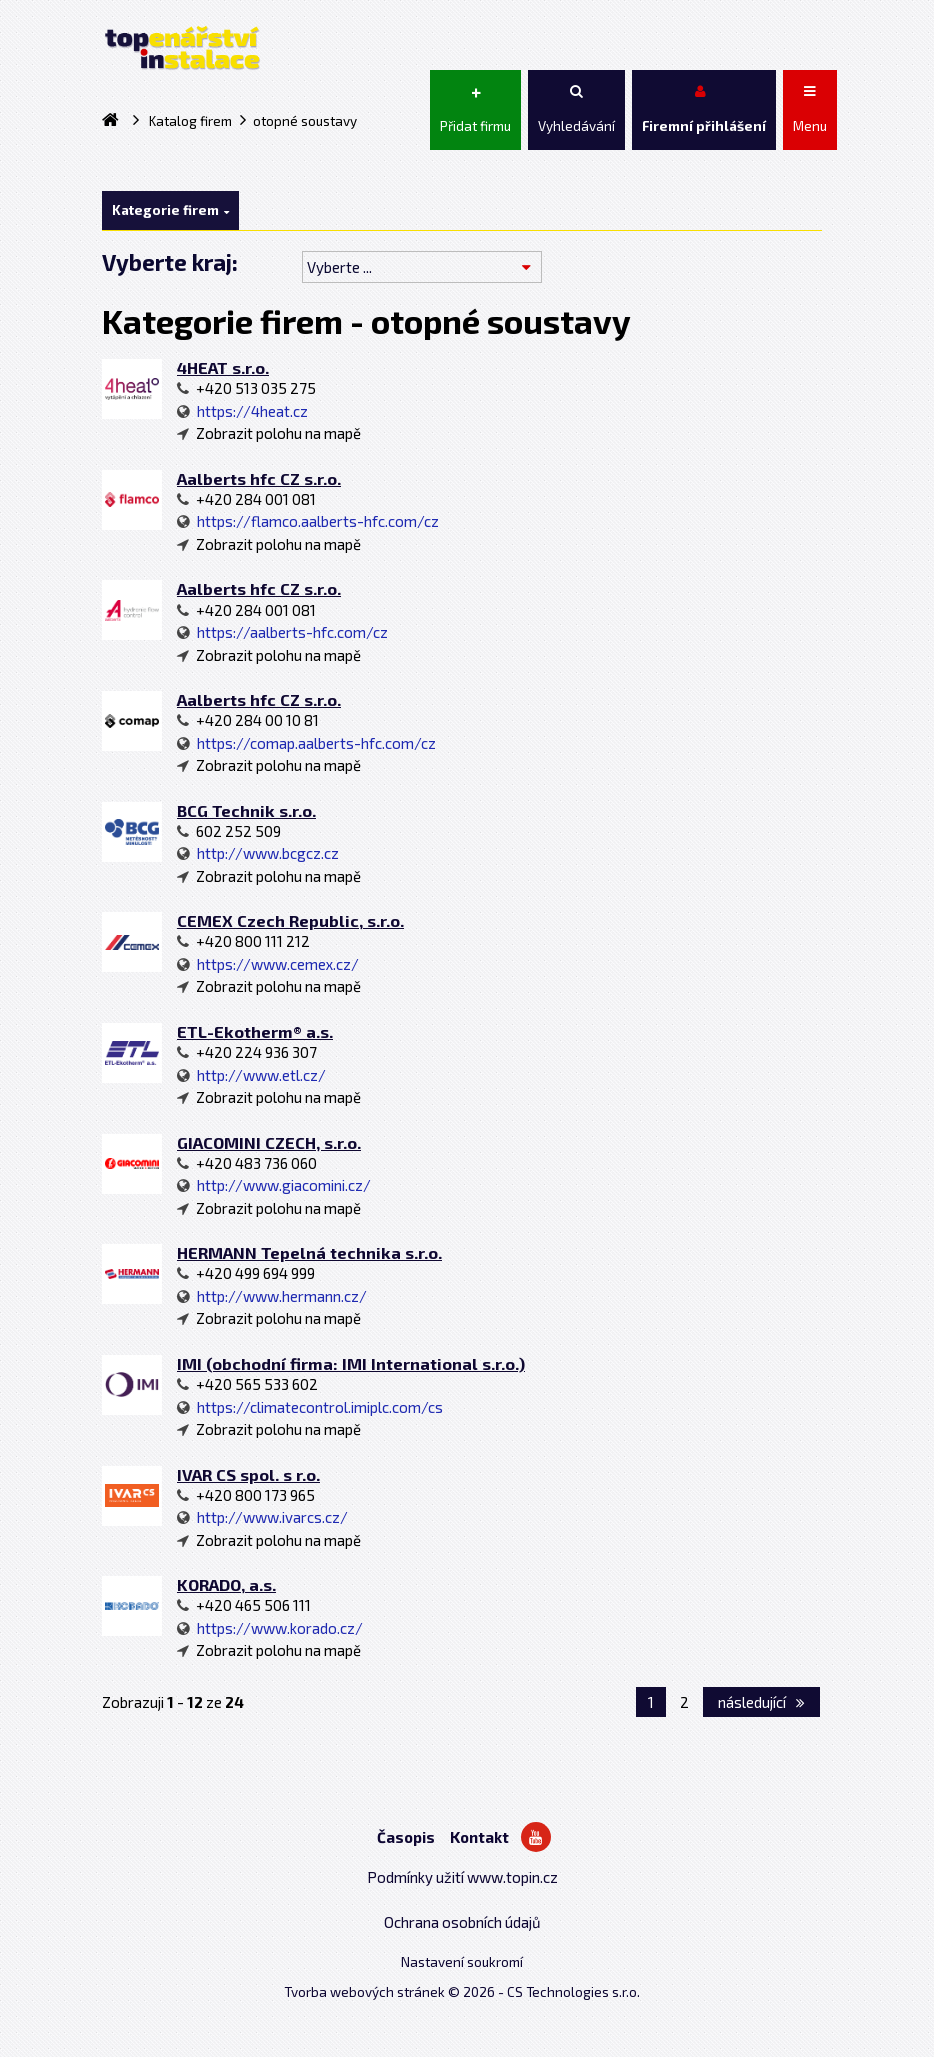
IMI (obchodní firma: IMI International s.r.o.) (351, 1363)
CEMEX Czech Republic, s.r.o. (290, 920)
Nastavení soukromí (462, 1962)
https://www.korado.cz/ (270, 1628)
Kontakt (479, 1837)
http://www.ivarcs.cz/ (262, 1517)
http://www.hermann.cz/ (272, 1296)
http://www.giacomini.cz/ (274, 1185)
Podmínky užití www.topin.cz (462, 1877)
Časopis (406, 1837)
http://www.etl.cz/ (251, 1075)
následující (761, 1702)
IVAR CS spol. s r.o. (248, 1474)
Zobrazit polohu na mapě (269, 433)
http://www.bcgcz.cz (258, 853)
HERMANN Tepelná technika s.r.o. (309, 1252)
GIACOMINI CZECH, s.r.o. (269, 1142)
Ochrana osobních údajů (462, 1922)
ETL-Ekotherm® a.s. (255, 1031)
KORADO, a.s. (226, 1584)
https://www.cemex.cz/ (268, 964)
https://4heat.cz (242, 411)
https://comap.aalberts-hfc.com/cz (306, 743)
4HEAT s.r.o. (223, 367)
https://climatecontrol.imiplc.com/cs (310, 1407)
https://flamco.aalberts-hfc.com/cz (308, 521)
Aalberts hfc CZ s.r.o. (259, 478)
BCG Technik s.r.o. (246, 810)
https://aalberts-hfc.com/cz (282, 632)
